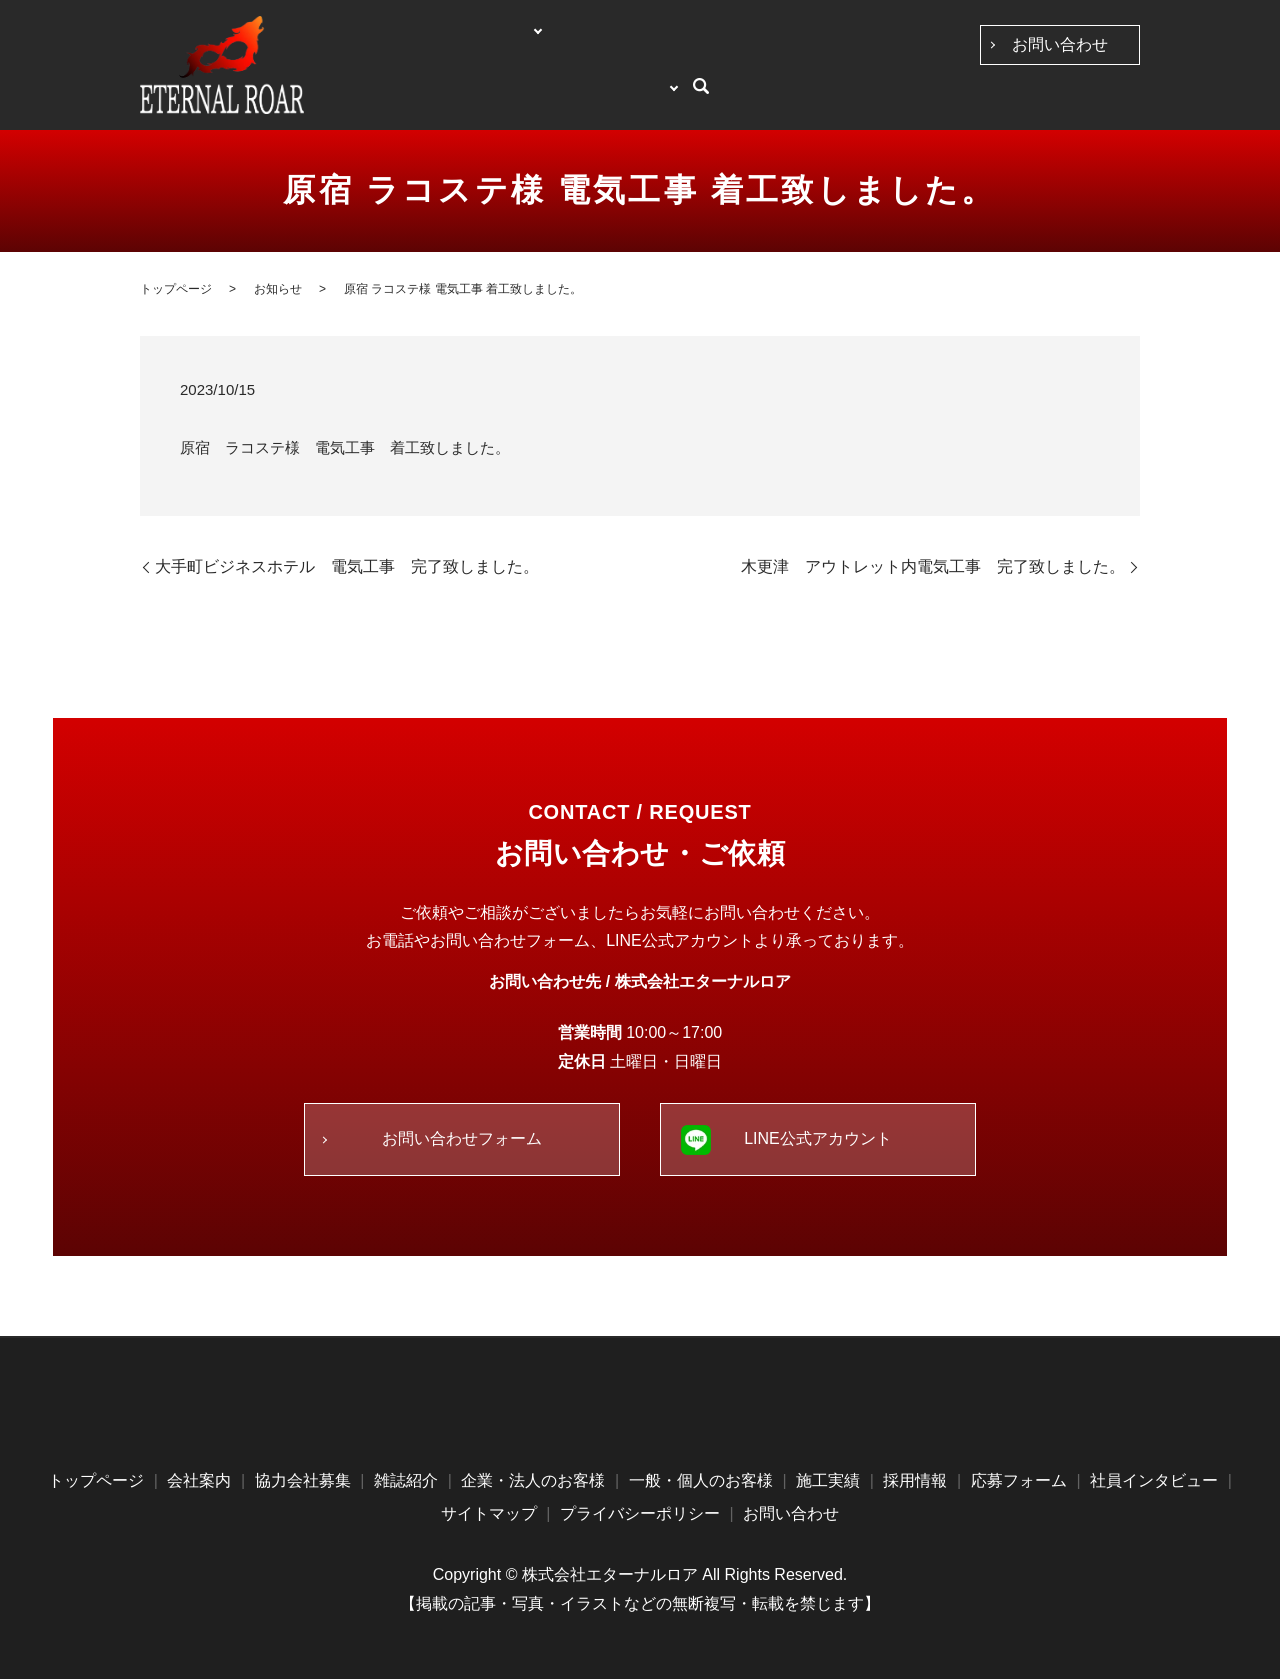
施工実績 (877, 99)
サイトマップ (489, 1513)
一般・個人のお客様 (777, 99)
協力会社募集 (530, 99)
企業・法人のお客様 (643, 99)
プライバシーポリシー (640, 1513)
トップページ (362, 99)
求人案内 (1061, 99)
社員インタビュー (969, 99)
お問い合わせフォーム (462, 1138)
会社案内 (440, 99)
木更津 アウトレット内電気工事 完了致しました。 (933, 566)
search (1125, 100)
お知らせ (278, 289)
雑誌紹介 (406, 1480)
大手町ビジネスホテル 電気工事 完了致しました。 (347, 566)
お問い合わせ (1060, 44)
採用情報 (915, 1480)
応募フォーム (1019, 1480)
